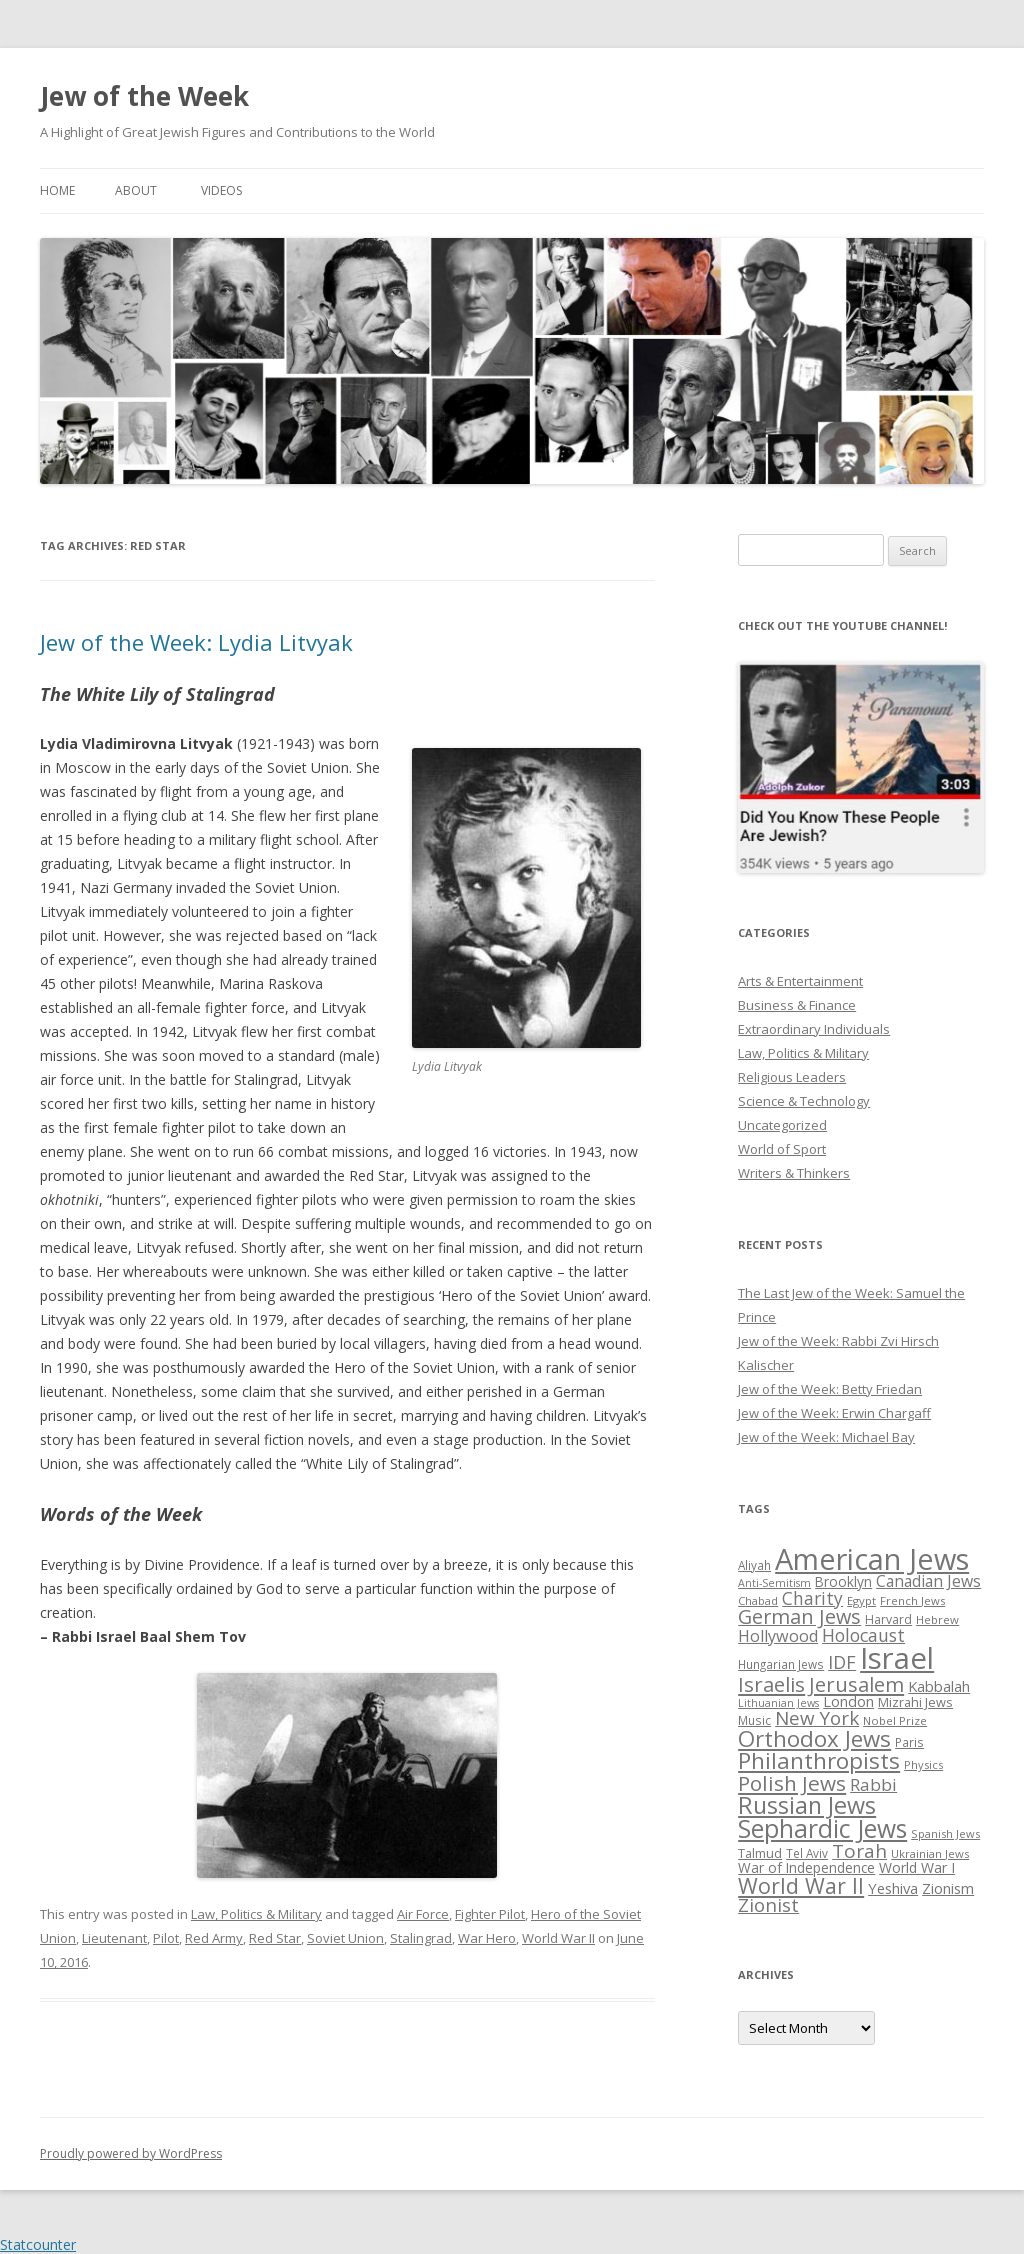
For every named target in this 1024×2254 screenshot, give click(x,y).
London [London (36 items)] (848, 1701)
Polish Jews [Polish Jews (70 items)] (792, 1783)
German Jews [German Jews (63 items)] (799, 1616)
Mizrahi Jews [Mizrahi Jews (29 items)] (915, 1702)
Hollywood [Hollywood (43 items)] (778, 1636)
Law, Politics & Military (256, 1914)
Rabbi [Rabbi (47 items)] (873, 1784)
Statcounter (38, 2244)
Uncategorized (782, 1125)
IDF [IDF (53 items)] (842, 1662)
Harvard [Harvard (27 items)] (888, 1619)
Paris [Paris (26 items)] (909, 1742)
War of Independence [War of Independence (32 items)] (806, 1867)
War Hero (487, 1938)
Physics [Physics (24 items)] (923, 1764)
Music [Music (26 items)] (754, 1720)
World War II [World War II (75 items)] (801, 1885)
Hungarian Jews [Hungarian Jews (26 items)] (781, 1664)
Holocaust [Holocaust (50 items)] (863, 1635)
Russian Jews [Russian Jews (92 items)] (807, 1805)
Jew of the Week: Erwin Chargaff (834, 1413)
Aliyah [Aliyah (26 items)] (754, 1565)
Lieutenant (114, 1938)
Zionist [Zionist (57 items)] (768, 1905)
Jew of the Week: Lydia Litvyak (196, 642)
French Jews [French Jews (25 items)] (912, 1600)
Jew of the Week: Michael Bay (826, 1437)
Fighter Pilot (490, 1914)
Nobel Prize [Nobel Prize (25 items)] (895, 1720)
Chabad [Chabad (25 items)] (758, 1600)
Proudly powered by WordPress (131, 2153)
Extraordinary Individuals (814, 1029)
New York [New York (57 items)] (817, 1718)
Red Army (214, 1938)
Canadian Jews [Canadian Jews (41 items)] (928, 1581)
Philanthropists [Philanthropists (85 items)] (819, 1760)
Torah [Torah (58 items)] (859, 1851)
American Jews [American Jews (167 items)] (872, 1558)
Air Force (423, 1914)
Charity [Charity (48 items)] (812, 1598)
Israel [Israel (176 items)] (897, 1658)
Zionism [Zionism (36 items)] (948, 1888)
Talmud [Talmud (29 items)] (760, 1853)
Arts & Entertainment (800, 981)
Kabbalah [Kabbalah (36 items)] (939, 1686)
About (136, 190)
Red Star (275, 1938)
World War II (558, 1938)
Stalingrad (421, 1938)
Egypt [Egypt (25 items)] (861, 1600)
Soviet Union (345, 1938)
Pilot (166, 1938)
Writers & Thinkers (794, 1173)
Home (57, 190)
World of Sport (782, 1149)
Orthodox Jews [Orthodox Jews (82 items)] (814, 1738)
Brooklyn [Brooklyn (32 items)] (843, 1581)
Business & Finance (797, 1005)
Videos (221, 190)
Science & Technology (804, 1101)
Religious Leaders (792, 1077)
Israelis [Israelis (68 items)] (771, 1684)
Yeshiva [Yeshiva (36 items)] (893, 1888)
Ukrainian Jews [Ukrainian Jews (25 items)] (930, 1853)
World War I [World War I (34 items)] (917, 1867)
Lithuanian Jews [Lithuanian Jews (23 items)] (778, 1703)
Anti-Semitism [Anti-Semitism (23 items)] (774, 1583)
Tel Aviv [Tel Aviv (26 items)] (807, 1853)
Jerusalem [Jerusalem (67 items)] (856, 1684)
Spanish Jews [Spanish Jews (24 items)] (945, 1833)
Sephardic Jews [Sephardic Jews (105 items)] (822, 1828)
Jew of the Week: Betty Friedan (830, 1389)
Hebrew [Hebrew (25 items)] (937, 1619)
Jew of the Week (144, 96)
